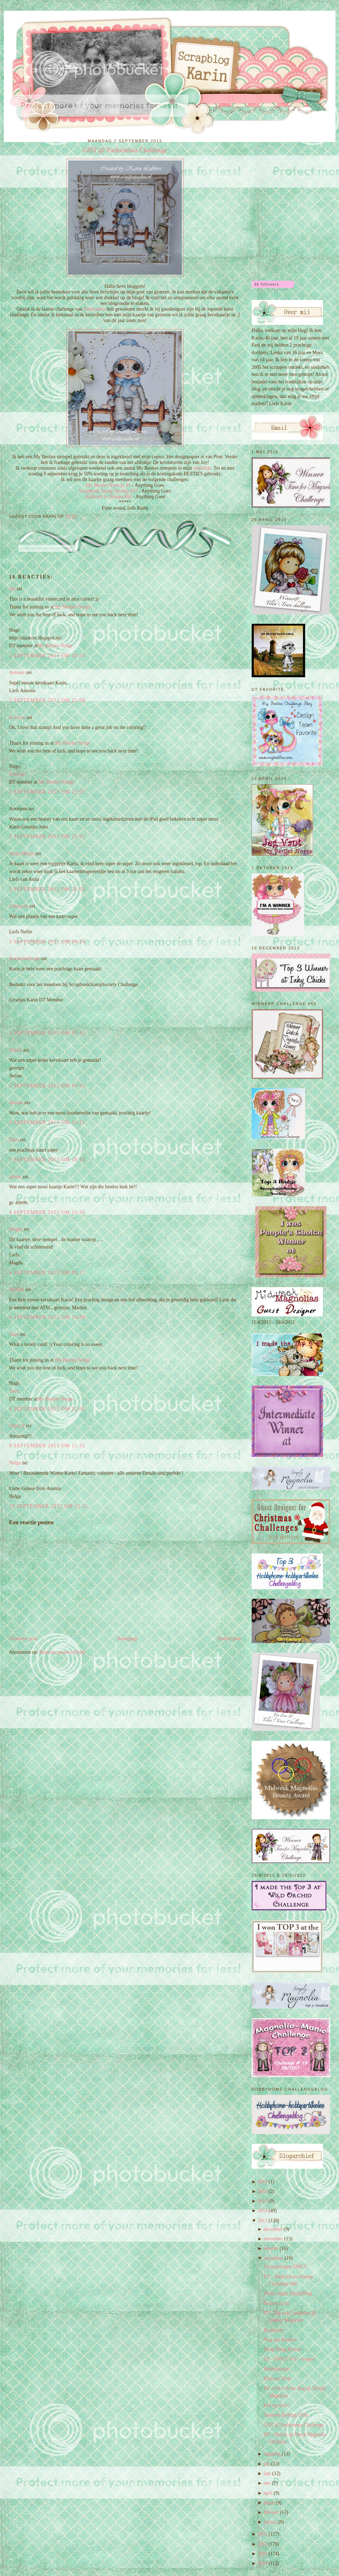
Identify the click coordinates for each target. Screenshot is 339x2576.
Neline (15, 1050)
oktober (270, 2248)
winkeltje (202, 468)
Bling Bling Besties (283, 2349)
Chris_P (17, 1425)
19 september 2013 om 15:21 (48, 1506)
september (273, 2258)
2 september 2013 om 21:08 (47, 700)
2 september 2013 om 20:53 (47, 655)
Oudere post (229, 1638)
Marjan (17, 1102)
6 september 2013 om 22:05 (47, 1409)
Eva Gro (17, 717)
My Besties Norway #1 (108, 485)
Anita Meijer (21, 853)
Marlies (16, 1289)
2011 (262, 2544)
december (272, 2229)
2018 (262, 2191)
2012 (262, 2534)
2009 (262, 2563)
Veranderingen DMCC (286, 2266)
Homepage (127, 1638)
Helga (15, 1462)
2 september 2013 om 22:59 (47, 889)
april (267, 2493)
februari (271, 2512)
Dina (14, 1139)
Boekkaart (274, 2330)
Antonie (17, 672)
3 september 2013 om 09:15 (47, 1085)
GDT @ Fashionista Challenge (125, 150)
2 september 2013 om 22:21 (47, 836)
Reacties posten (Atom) (62, 1652)
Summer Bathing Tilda (286, 2415)
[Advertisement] (287, 172)
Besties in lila (277, 2303)
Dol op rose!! (277, 2405)
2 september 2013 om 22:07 (47, 792)
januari (270, 2522)
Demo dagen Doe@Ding (288, 2293)
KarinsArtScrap (24, 958)
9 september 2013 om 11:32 (47, 1445)
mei (267, 2483)
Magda (16, 1229)
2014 (262, 2210)
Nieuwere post (23, 1638)
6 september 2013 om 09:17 (47, 1272)
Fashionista (95, 309)
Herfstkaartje (276, 2369)
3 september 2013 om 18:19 (47, 1159)
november (273, 2238)
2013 (262, 2220)
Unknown (19, 906)
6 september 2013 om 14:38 (47, 1317)
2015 (262, 2201)
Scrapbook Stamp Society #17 (109, 491)
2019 (262, 2181)
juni (267, 2473)
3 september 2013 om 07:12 (47, 1033)
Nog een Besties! (280, 2339)
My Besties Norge (72, 606)
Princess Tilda (277, 2378)
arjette (15, 1176)
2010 (262, 2553)
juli (266, 2464)
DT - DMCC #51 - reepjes (289, 2359)
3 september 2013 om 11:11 (47, 1122)
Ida (12, 588)
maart (268, 2502)
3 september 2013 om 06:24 (47, 941)
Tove (14, 1334)
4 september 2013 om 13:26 (47, 1212)
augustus (272, 2454)
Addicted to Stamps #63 (109, 496)
